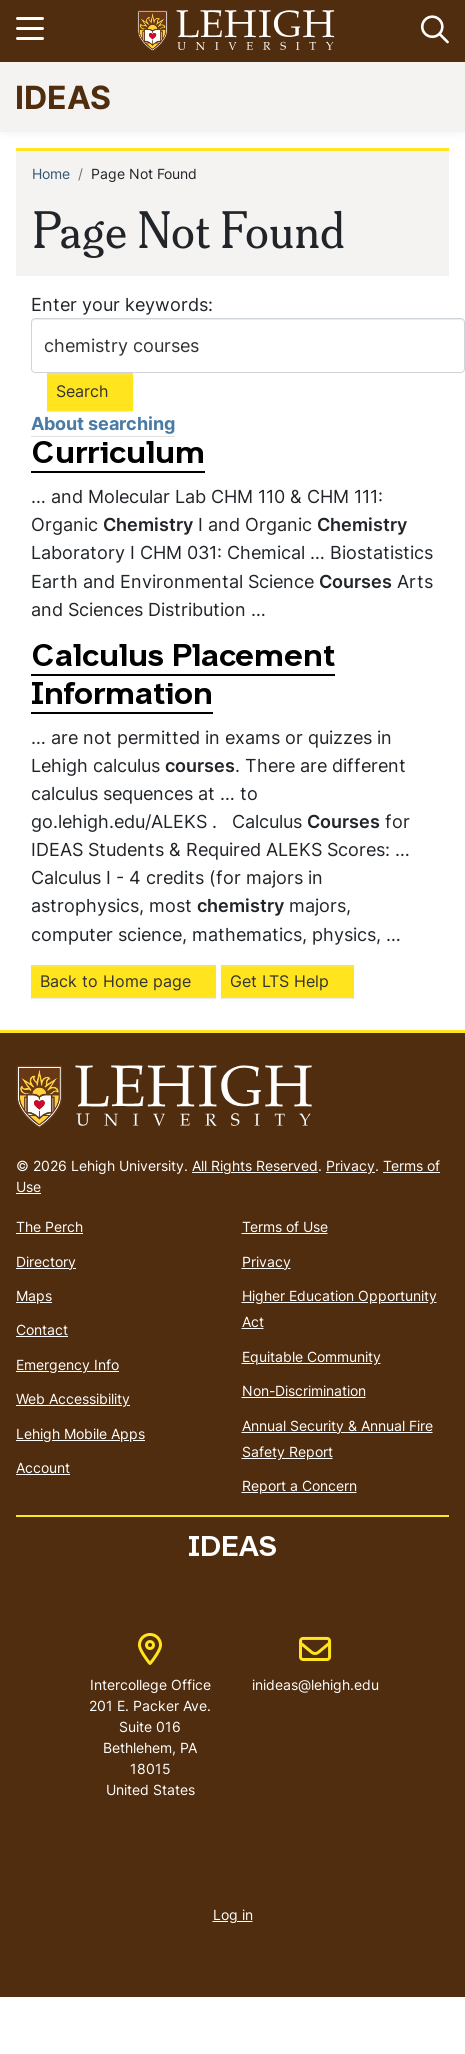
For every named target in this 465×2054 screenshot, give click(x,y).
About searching (103, 423)
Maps (34, 1295)
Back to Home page (115, 981)
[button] (431, 31)
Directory (46, 1261)
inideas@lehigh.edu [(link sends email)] (315, 1664)
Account (43, 1467)
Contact (42, 1329)
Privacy (350, 1165)
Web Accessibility (73, 1398)
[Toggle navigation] (33, 31)
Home (51, 173)
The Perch (49, 1226)
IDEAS (63, 96)
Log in (233, 1914)
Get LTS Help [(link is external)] (279, 981)
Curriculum (118, 455)
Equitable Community (311, 1356)
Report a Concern (299, 1485)
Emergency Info (67, 1364)
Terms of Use (285, 1226)
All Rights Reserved (255, 1165)
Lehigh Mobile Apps (80, 1433)
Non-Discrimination (304, 1390)
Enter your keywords (119, 304)
